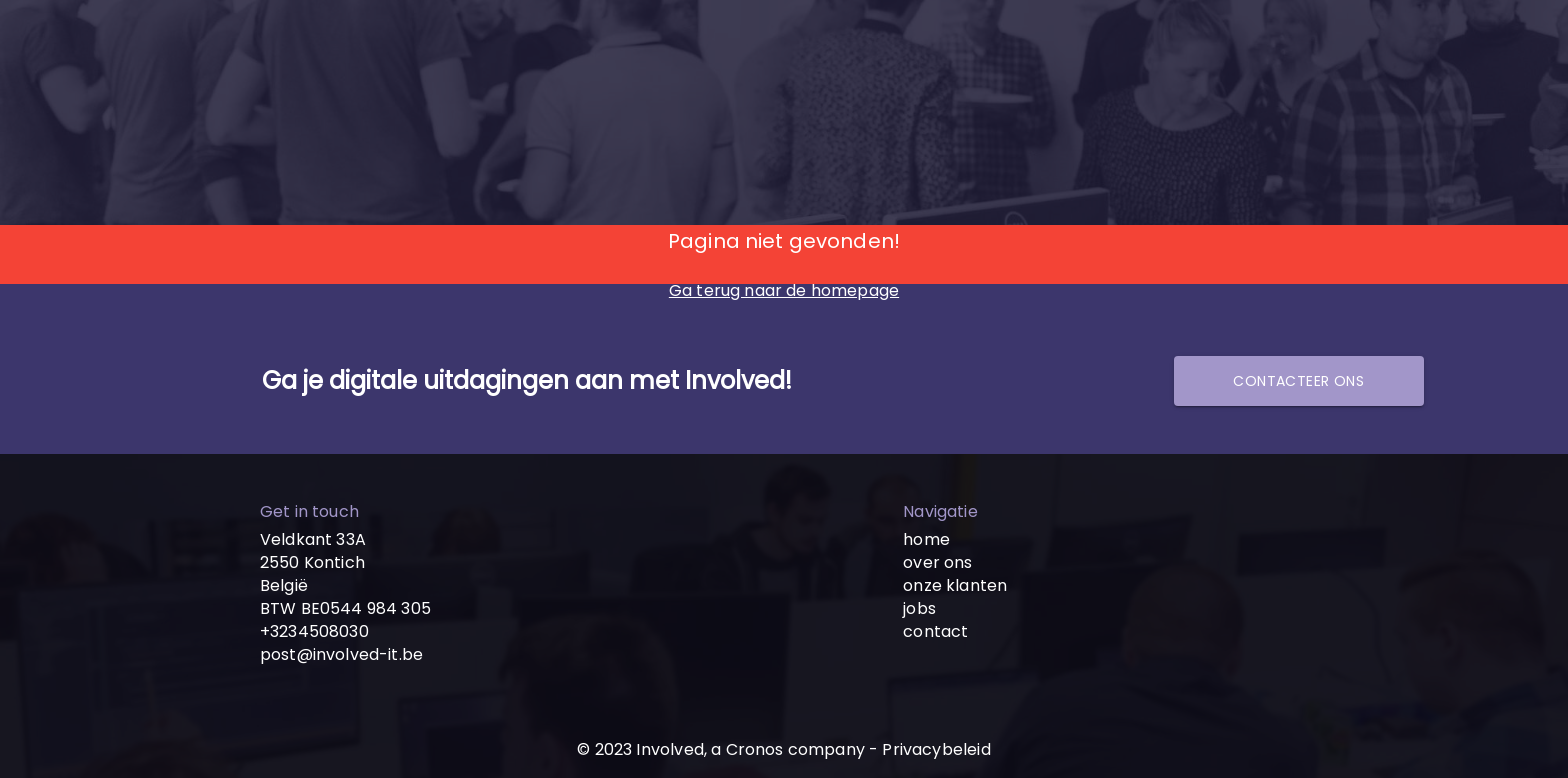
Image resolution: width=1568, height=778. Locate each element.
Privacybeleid (936, 749)
